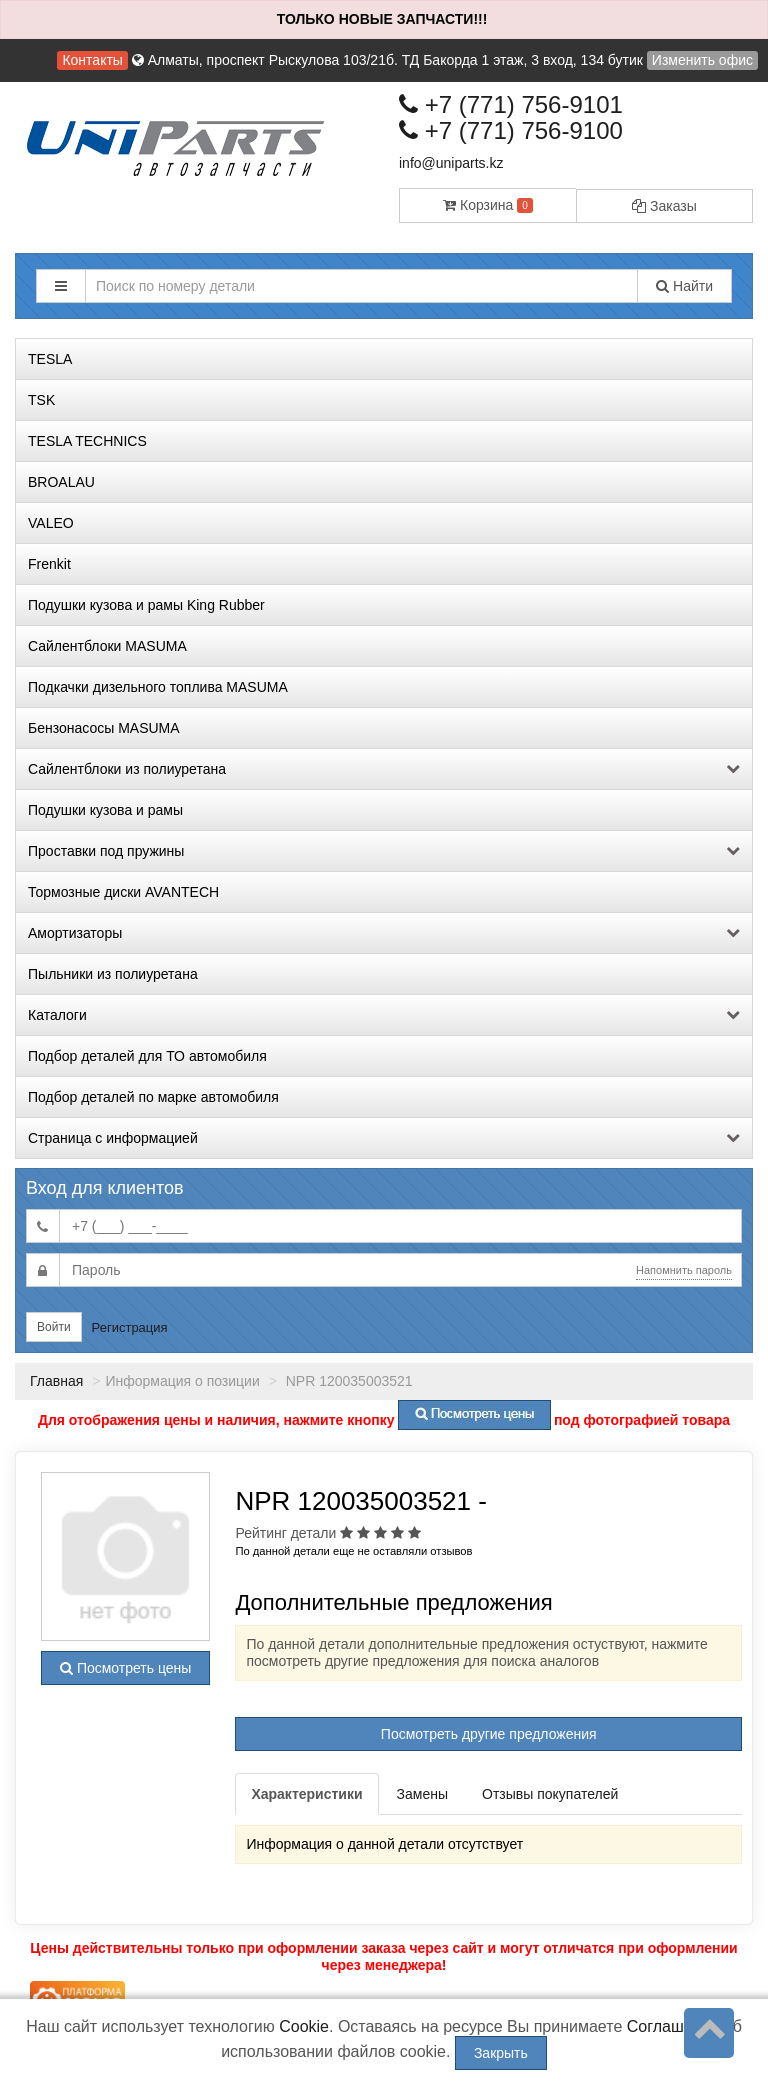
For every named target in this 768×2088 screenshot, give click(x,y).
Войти (54, 1327)
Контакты (92, 60)
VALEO (51, 523)
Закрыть (501, 2053)
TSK (41, 400)
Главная (56, 1381)
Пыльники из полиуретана (113, 974)
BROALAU (61, 482)
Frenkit (49, 564)
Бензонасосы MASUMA (104, 728)
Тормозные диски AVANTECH (123, 892)
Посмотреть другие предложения (489, 1734)
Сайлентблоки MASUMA (107, 646)
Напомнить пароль (684, 1270)
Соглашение (673, 2026)
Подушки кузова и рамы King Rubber (146, 605)
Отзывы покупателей (550, 1794)
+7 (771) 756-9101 (511, 104)
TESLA (50, 359)
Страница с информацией (384, 1138)
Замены (422, 1794)
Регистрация (130, 1327)
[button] (61, 286)
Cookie (304, 2026)
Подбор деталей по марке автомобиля (153, 1097)
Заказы (664, 206)
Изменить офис (702, 60)
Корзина (488, 205)
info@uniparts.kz (451, 163)
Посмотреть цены (125, 1668)
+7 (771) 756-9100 (511, 130)
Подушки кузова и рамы (105, 810)
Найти (684, 286)
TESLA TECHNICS (87, 441)
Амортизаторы (384, 933)
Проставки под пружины (384, 851)
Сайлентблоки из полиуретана (384, 769)
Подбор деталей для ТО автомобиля (147, 1056)
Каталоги (384, 1015)
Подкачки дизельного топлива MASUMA (158, 687)
